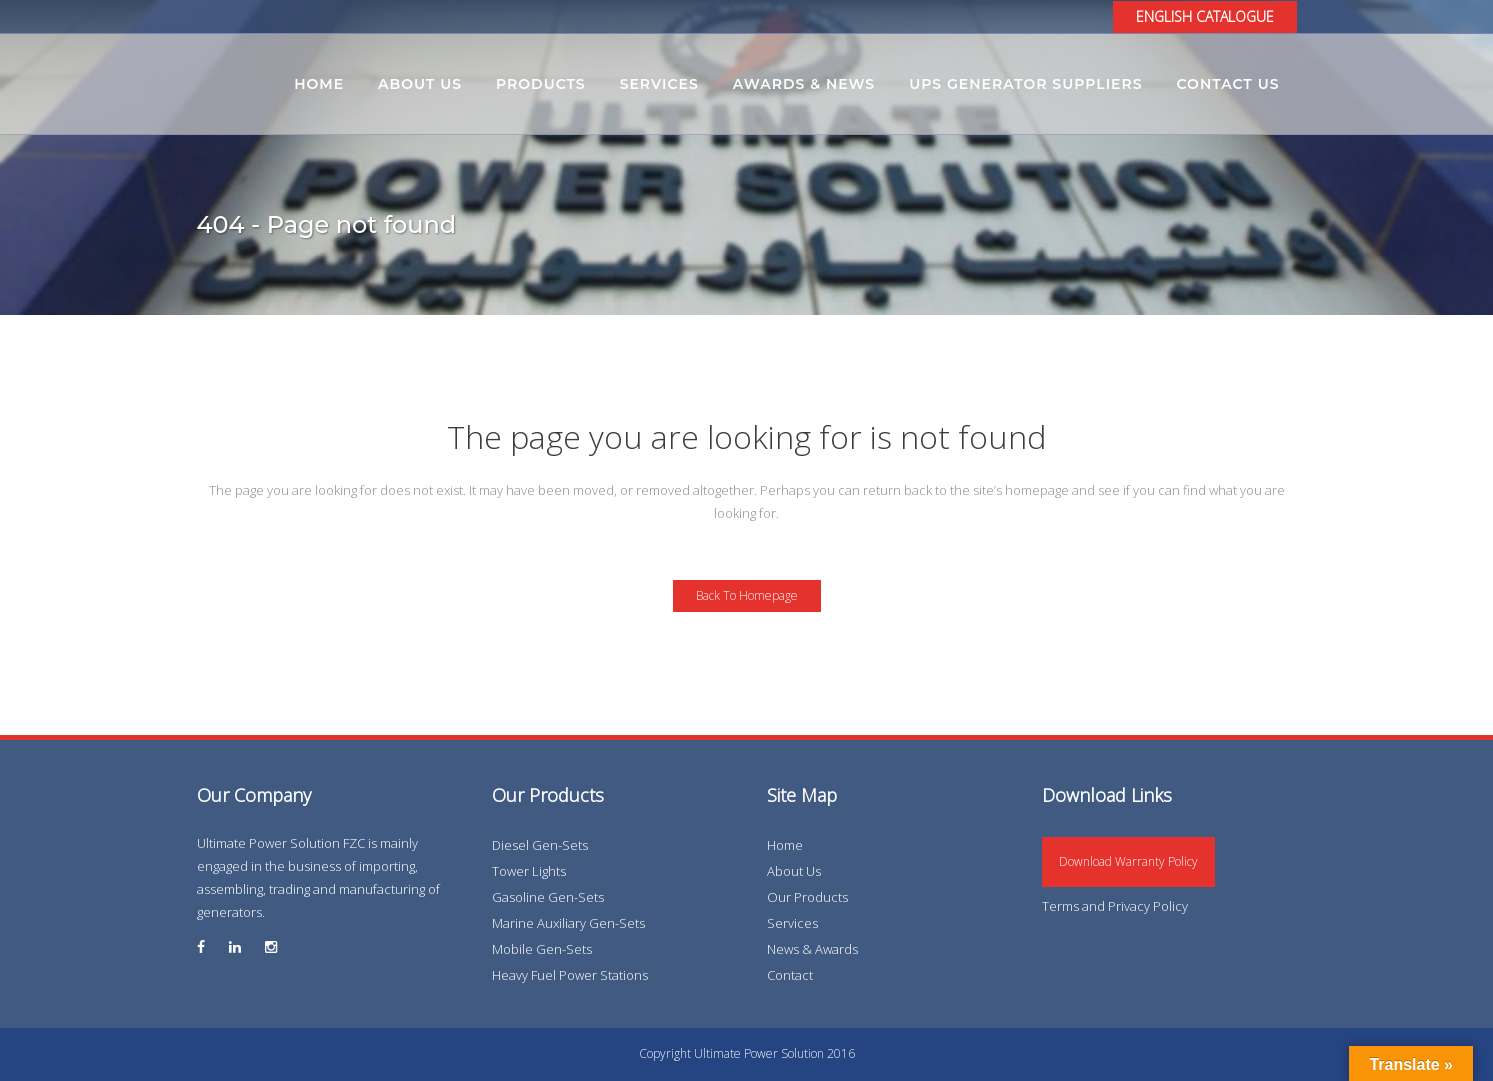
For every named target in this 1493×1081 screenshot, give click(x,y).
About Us (794, 871)
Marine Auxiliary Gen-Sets (568, 923)
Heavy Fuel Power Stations (570, 975)
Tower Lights (529, 871)
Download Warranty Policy (1128, 861)
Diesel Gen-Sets (540, 845)
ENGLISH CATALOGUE (1205, 16)
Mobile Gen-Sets (542, 949)
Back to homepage (747, 595)
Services (792, 923)
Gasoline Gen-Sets (548, 897)
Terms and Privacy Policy (1115, 906)
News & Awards (812, 949)
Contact (790, 975)
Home (785, 845)
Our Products (807, 897)
